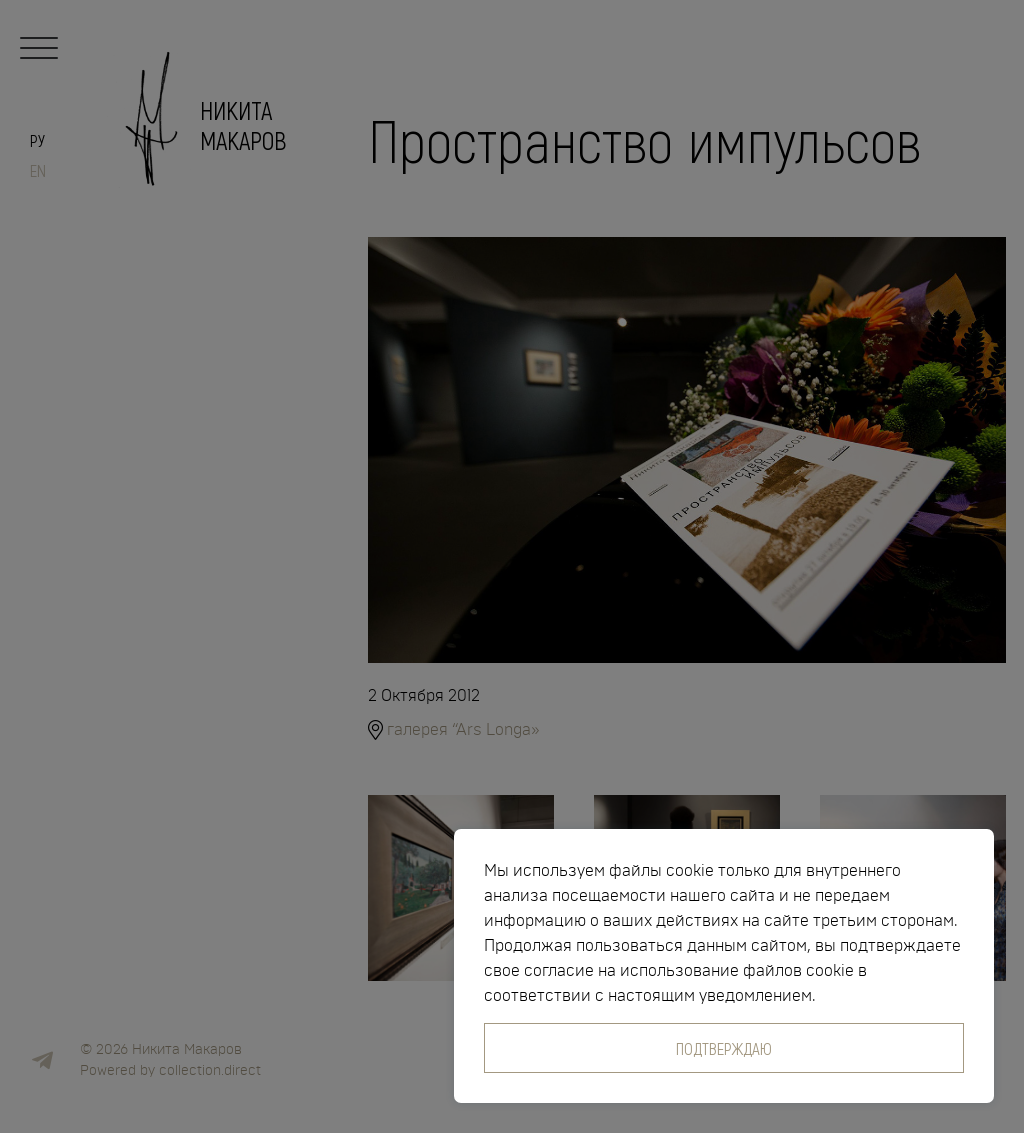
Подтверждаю (724, 1048)
